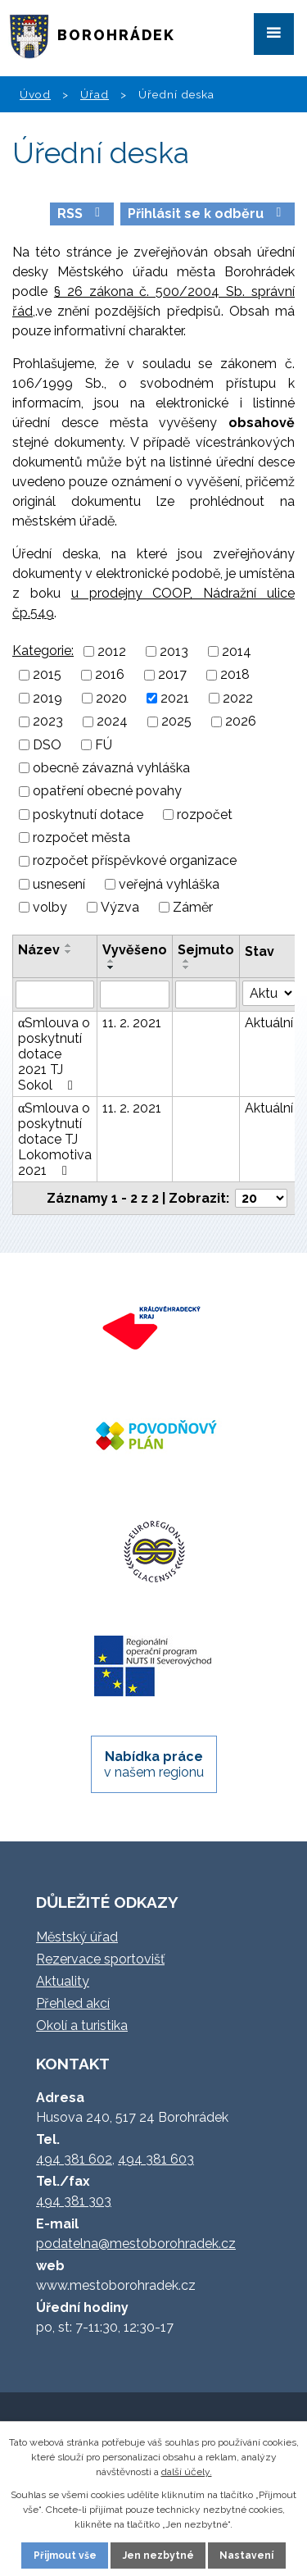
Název (39, 950)
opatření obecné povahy (107, 791)
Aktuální (269, 1023)
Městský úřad (77, 1937)
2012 (111, 651)
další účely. (186, 2472)
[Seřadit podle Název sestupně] (69, 952)
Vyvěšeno (134, 950)
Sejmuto (206, 950)
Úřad (94, 94)
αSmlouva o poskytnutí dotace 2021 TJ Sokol (54, 1054)
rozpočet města (81, 837)
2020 (111, 698)
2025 (176, 722)
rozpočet (205, 814)
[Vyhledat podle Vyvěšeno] (134, 994)
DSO (47, 745)
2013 (174, 651)
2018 (235, 675)
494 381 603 (156, 2159)
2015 (47, 675)
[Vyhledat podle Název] (55, 994)
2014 (236, 651)
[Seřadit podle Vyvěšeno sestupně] (111, 967)
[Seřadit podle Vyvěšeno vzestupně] (111, 961)
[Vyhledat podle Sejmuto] (206, 994)
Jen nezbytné (158, 2555)
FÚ (103, 745)
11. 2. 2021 (131, 1023)
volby (50, 907)
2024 (112, 722)
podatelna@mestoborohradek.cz (136, 2243)
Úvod (35, 94)
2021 (174, 698)
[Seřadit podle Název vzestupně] (69, 945)
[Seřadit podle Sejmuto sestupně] (187, 967)
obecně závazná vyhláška (111, 768)
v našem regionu (154, 1764)
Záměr (193, 907)
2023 (48, 722)
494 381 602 (74, 2159)
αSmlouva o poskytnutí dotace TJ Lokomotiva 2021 (55, 1139)
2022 (238, 698)
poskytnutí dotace (88, 814)
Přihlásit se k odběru (207, 213)
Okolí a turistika (82, 2025)
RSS (81, 213)
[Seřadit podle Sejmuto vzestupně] (187, 961)
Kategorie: (43, 650)
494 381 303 (73, 2201)
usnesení (59, 884)
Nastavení (246, 2555)
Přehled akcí (73, 2003)
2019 (47, 698)
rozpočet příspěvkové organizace (135, 861)
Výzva (120, 907)
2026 (240, 722)
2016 (109, 675)
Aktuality (62, 1981)
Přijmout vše (65, 2555)
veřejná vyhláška (169, 884)
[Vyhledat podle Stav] (269, 993)
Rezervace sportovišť (100, 1959)
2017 (172, 675)
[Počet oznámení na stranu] (261, 1198)
